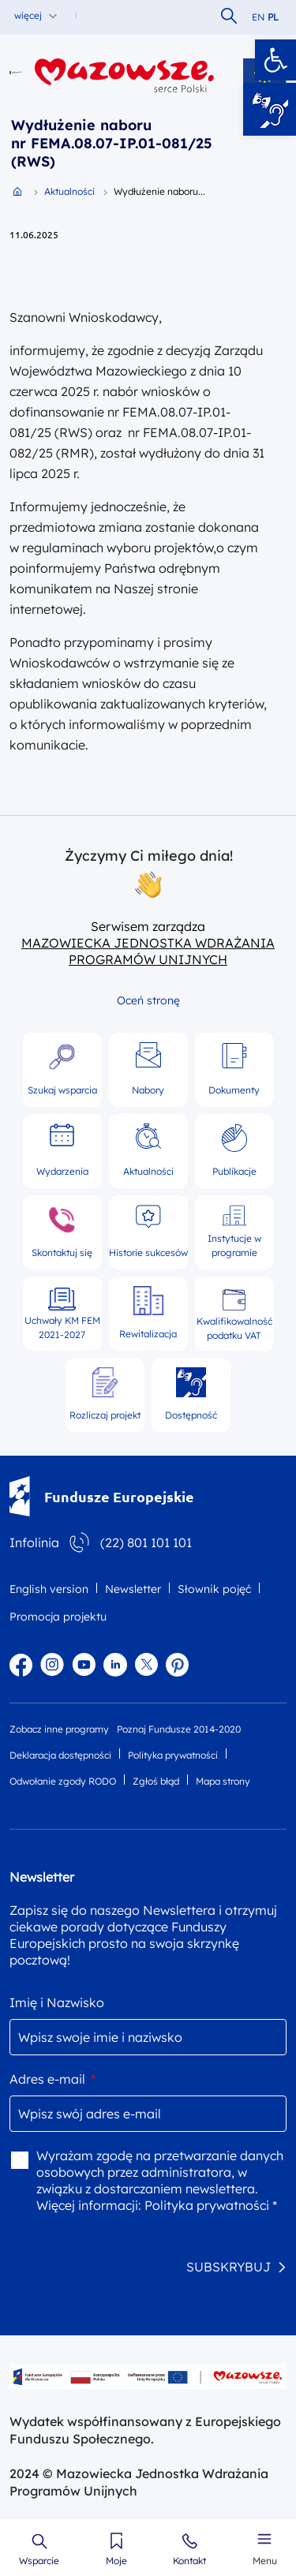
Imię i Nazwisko (56, 2002)
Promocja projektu (58, 1617)
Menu (265, 2561)
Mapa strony (223, 1781)
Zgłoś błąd (156, 1781)
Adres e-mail (52, 2079)
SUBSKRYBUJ (228, 2267)
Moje (116, 2561)
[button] (275, 59)
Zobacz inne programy (59, 1729)
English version (48, 1589)
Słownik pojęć (214, 1589)
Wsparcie (39, 2561)
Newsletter (133, 1589)
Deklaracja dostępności (60, 1755)
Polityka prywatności (173, 1755)
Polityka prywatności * (210, 2205)
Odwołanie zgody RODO (62, 1781)
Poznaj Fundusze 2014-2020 (179, 1729)
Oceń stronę (148, 1000)
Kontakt (189, 2561)
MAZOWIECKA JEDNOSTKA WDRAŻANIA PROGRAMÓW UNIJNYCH (148, 951)
